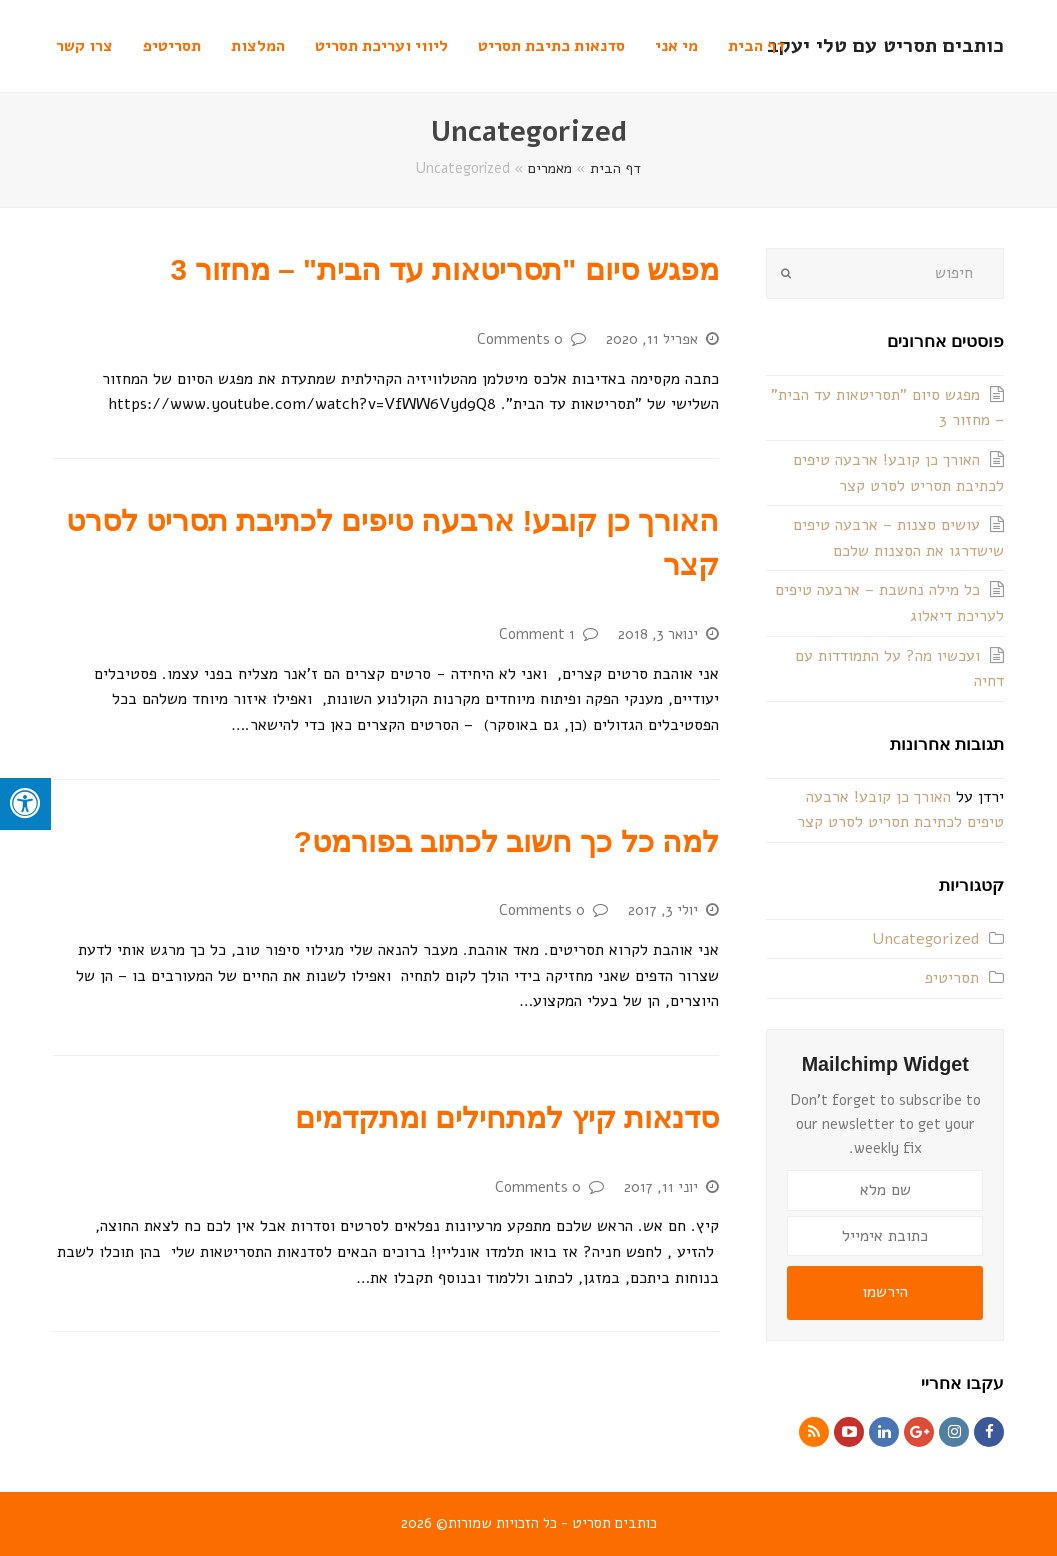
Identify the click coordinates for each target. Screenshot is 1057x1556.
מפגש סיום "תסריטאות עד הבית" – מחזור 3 (445, 269)
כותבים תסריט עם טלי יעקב (885, 45)
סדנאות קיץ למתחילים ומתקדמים (507, 1117)
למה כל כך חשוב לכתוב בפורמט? (506, 841)
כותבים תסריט (614, 1523)
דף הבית (615, 168)
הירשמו (885, 1292)
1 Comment (537, 634)
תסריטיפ (952, 978)
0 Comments (520, 339)
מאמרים (550, 168)
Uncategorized (925, 939)
